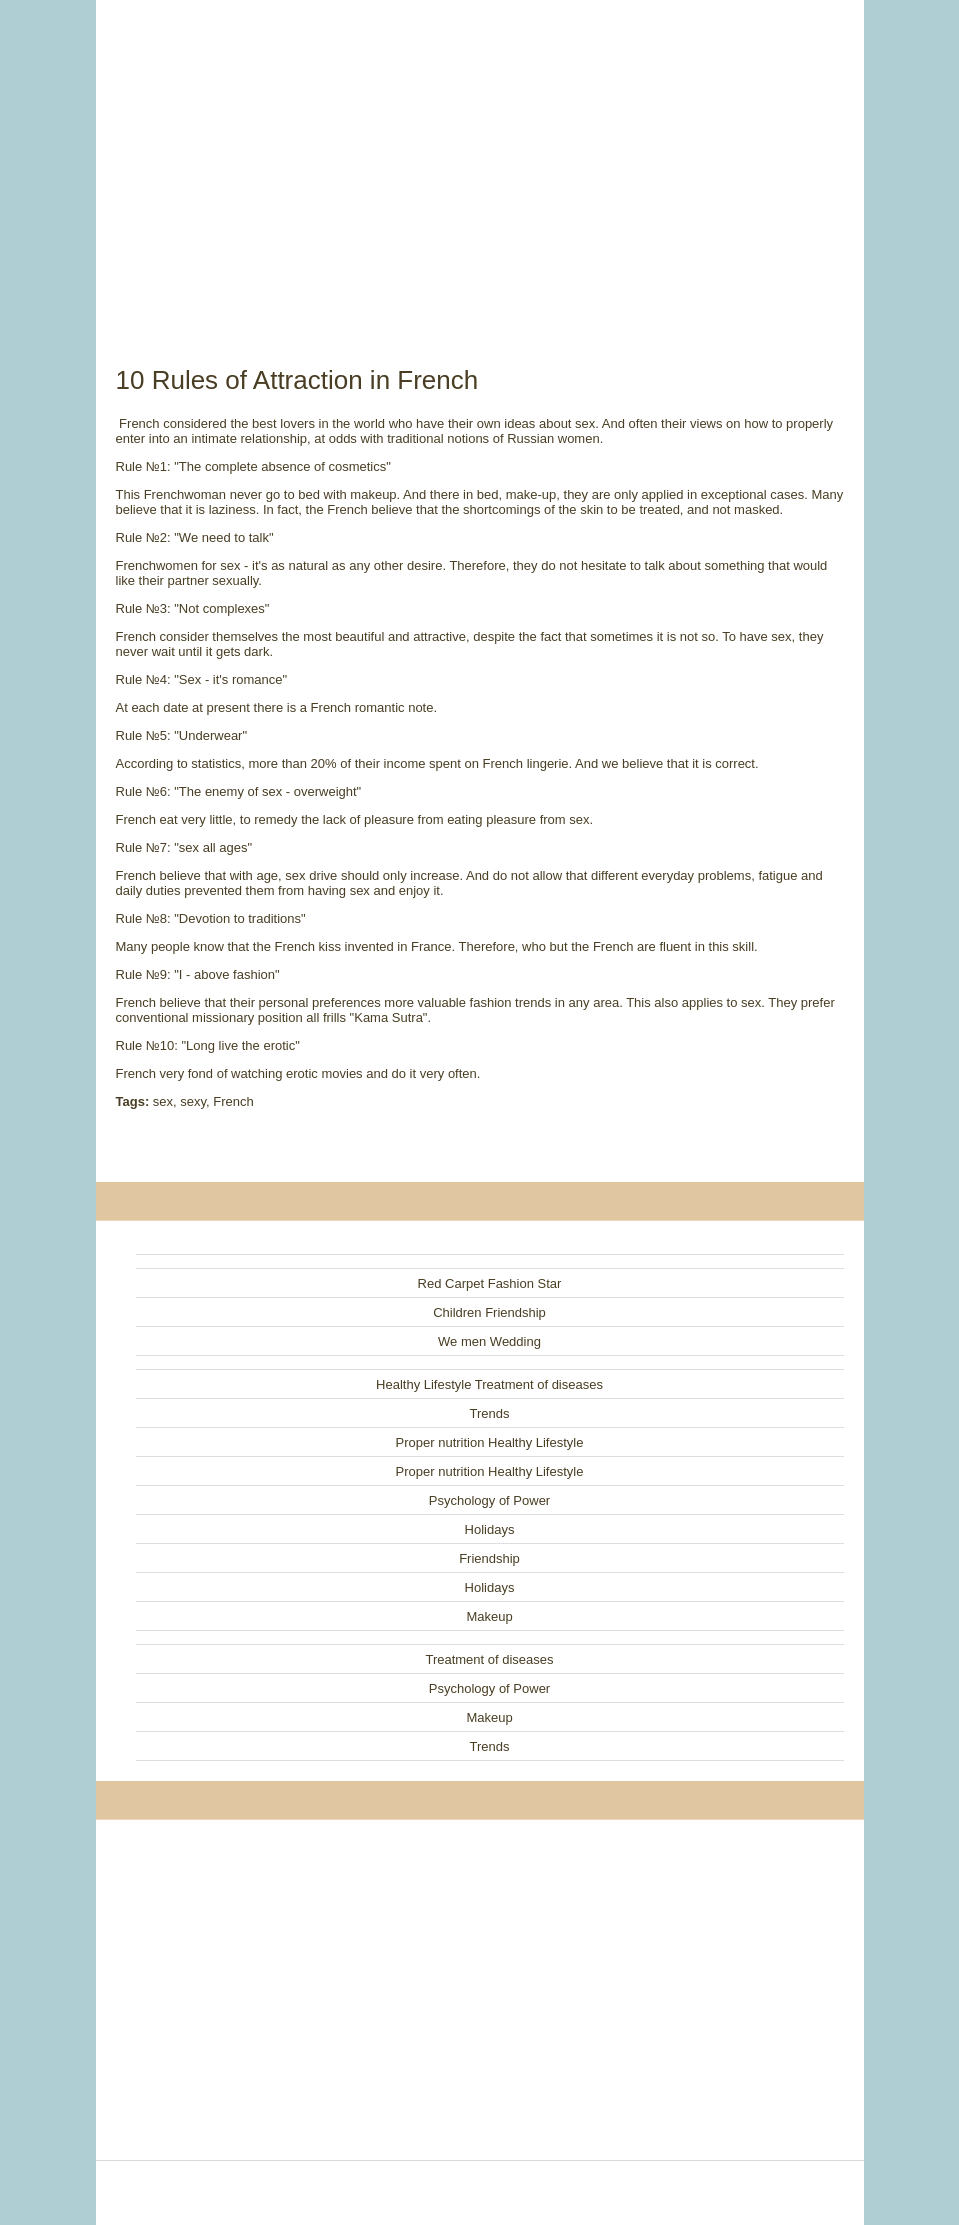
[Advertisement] (480, 160)
